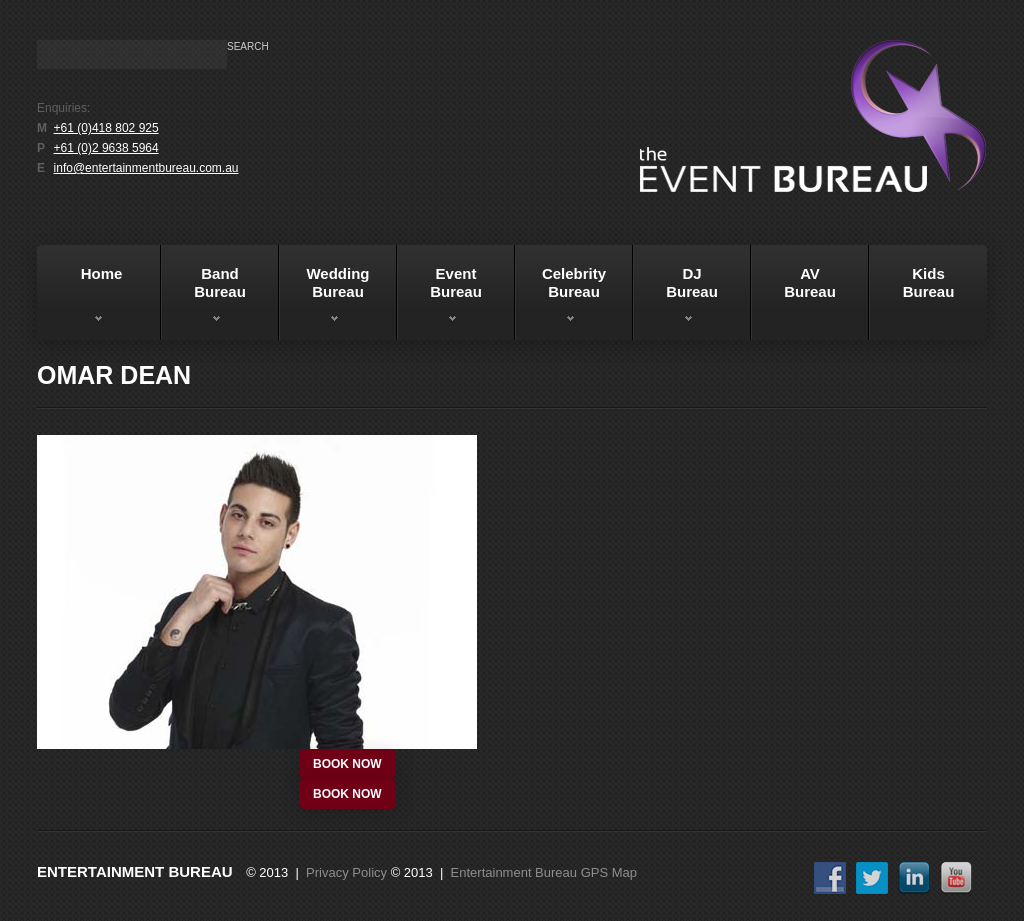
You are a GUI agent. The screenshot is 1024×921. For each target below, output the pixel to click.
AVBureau (810, 282)
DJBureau (675, 299)
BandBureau (203, 299)
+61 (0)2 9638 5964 (106, 148)
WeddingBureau (324, 299)
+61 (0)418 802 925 (106, 128)
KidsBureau (929, 282)
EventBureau (439, 299)
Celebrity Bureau (560, 299)
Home (82, 299)
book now (347, 764)
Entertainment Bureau (135, 871)
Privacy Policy (346, 872)
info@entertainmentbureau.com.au (146, 168)
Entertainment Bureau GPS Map (544, 872)
